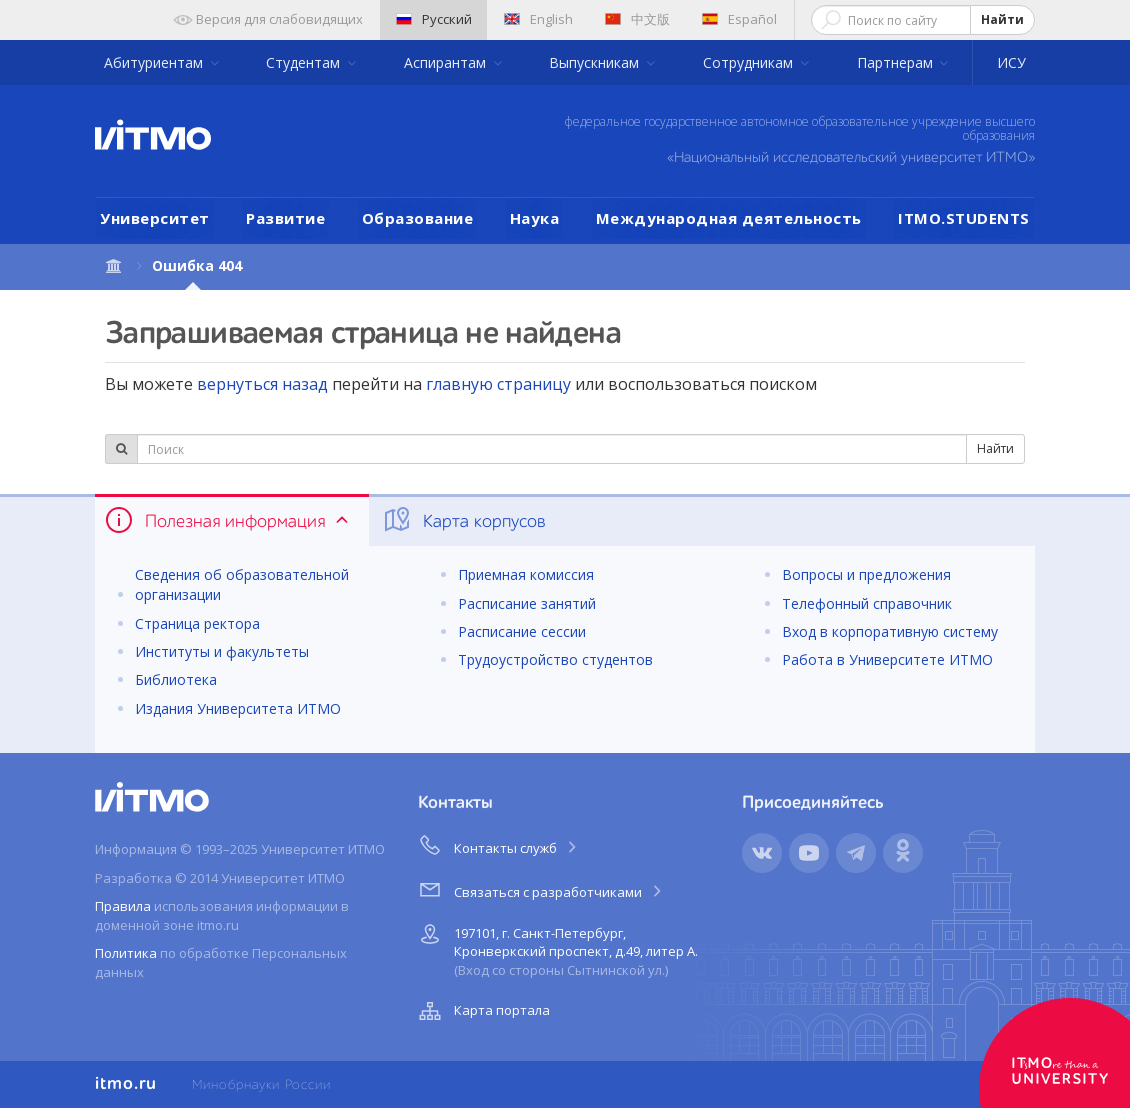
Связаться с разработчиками (541, 889)
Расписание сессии (522, 631)
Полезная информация (228, 520)
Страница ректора (197, 623)
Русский (434, 19)
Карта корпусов (463, 520)
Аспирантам (447, 62)
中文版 (637, 19)
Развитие (285, 218)
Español (739, 19)
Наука (535, 218)
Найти (1002, 19)
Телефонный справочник (867, 603)
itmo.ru (126, 1084)
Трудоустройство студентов (555, 659)
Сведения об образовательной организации (242, 584)
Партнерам (897, 62)
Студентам (305, 62)
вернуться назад (262, 384)
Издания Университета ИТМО (238, 708)
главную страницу (498, 384)
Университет (155, 218)
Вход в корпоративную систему (890, 631)
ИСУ (1011, 62)
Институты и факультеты (222, 651)
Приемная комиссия (526, 574)
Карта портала (482, 1011)
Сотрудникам (750, 62)
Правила (123, 906)
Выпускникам (596, 62)
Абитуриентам (155, 62)
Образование (418, 218)
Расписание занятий (527, 603)
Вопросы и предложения (866, 574)
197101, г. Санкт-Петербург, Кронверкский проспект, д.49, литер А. (556, 948)
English (538, 19)
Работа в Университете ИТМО (887, 659)
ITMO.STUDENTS (964, 218)
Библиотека (176, 679)
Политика (126, 953)
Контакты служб (499, 845)
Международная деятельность (729, 218)
